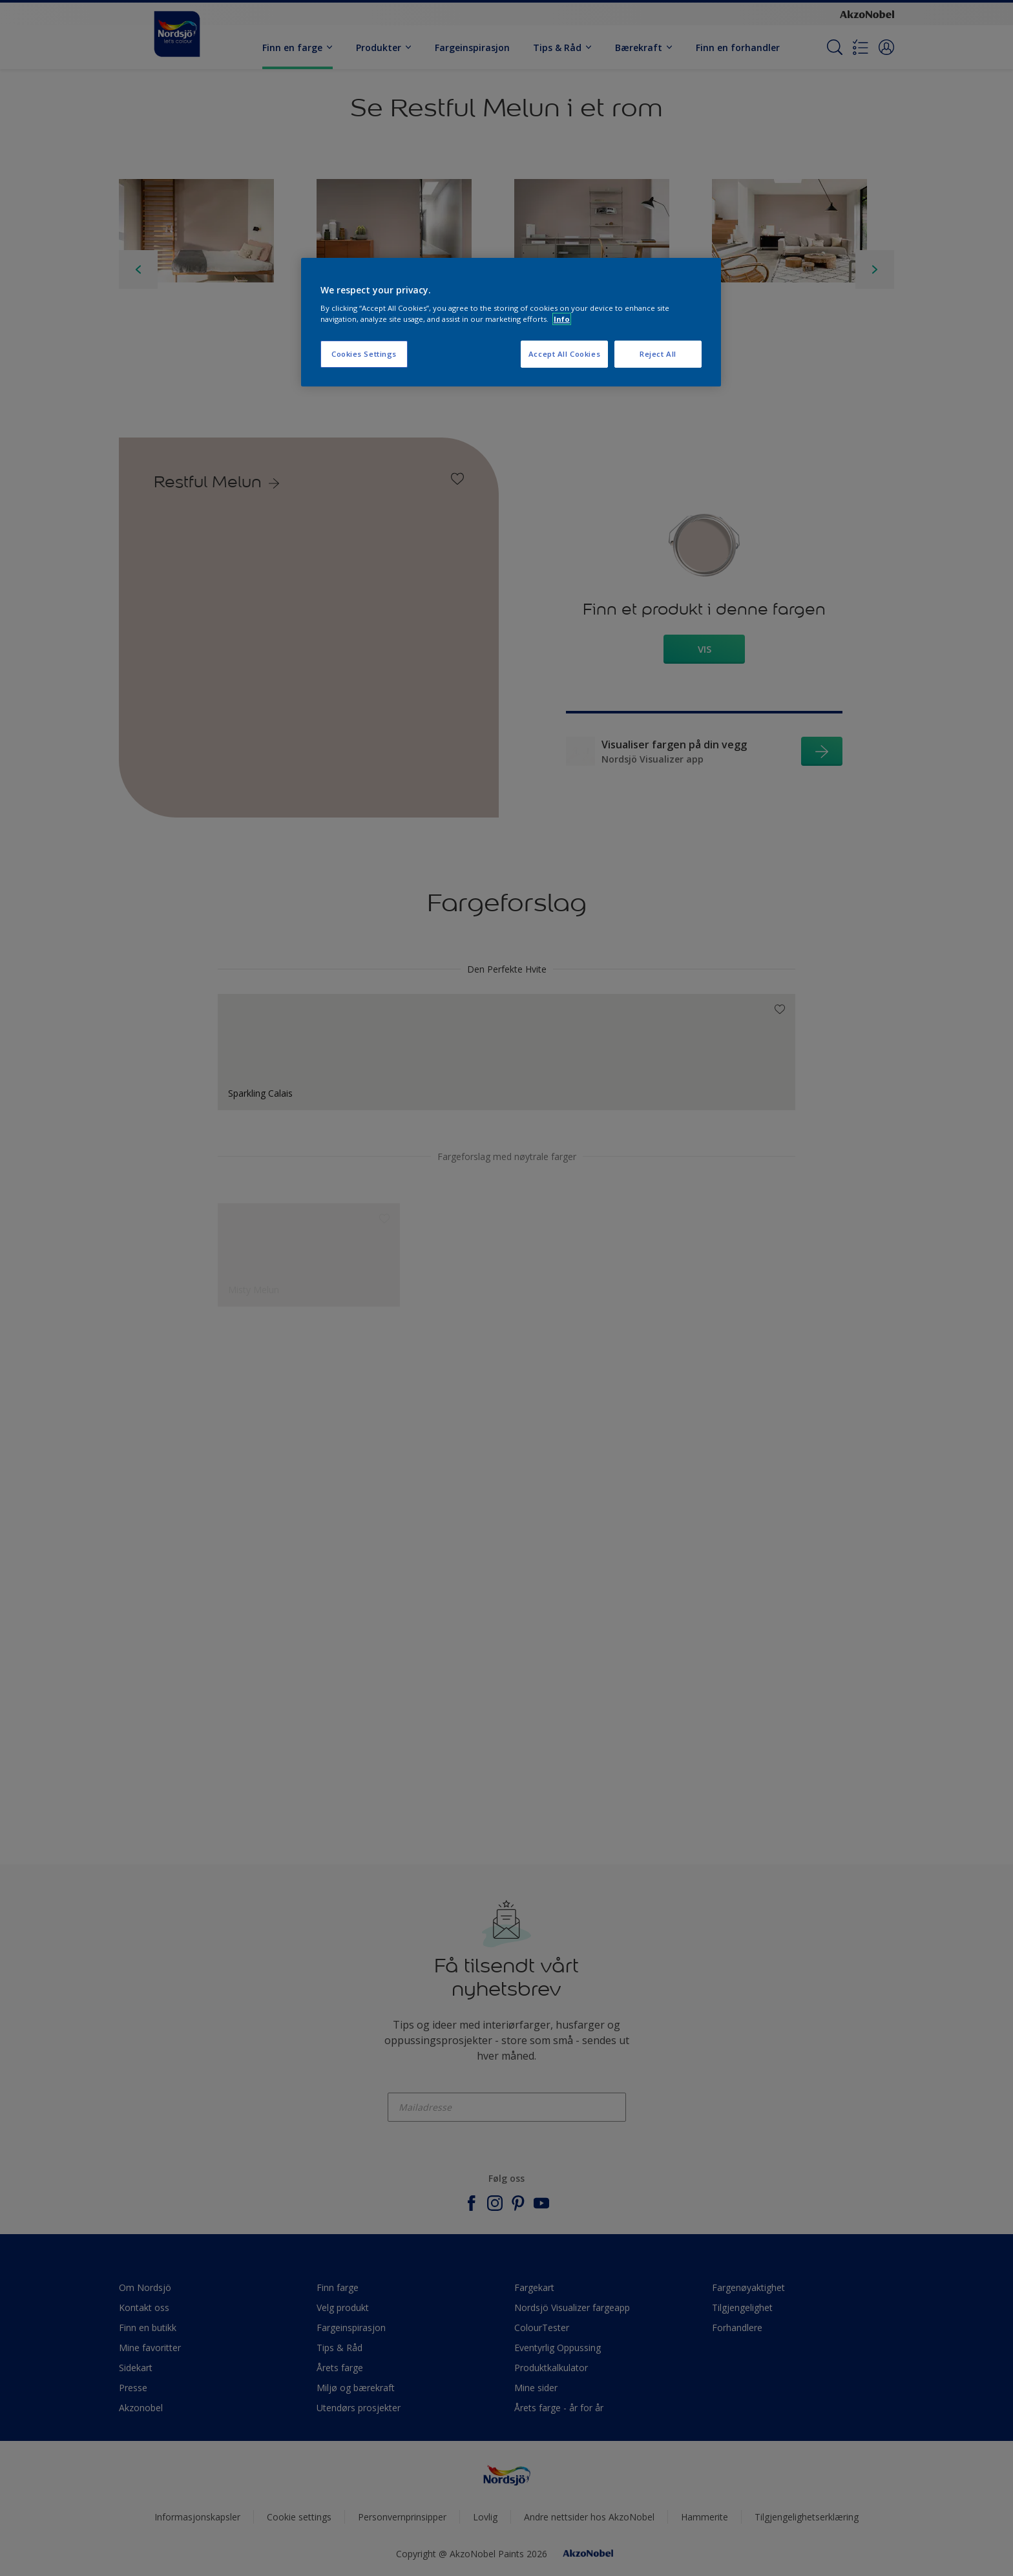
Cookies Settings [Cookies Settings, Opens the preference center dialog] (364, 354)
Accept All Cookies (564, 354)
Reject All (658, 354)
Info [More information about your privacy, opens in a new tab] (562, 319)
